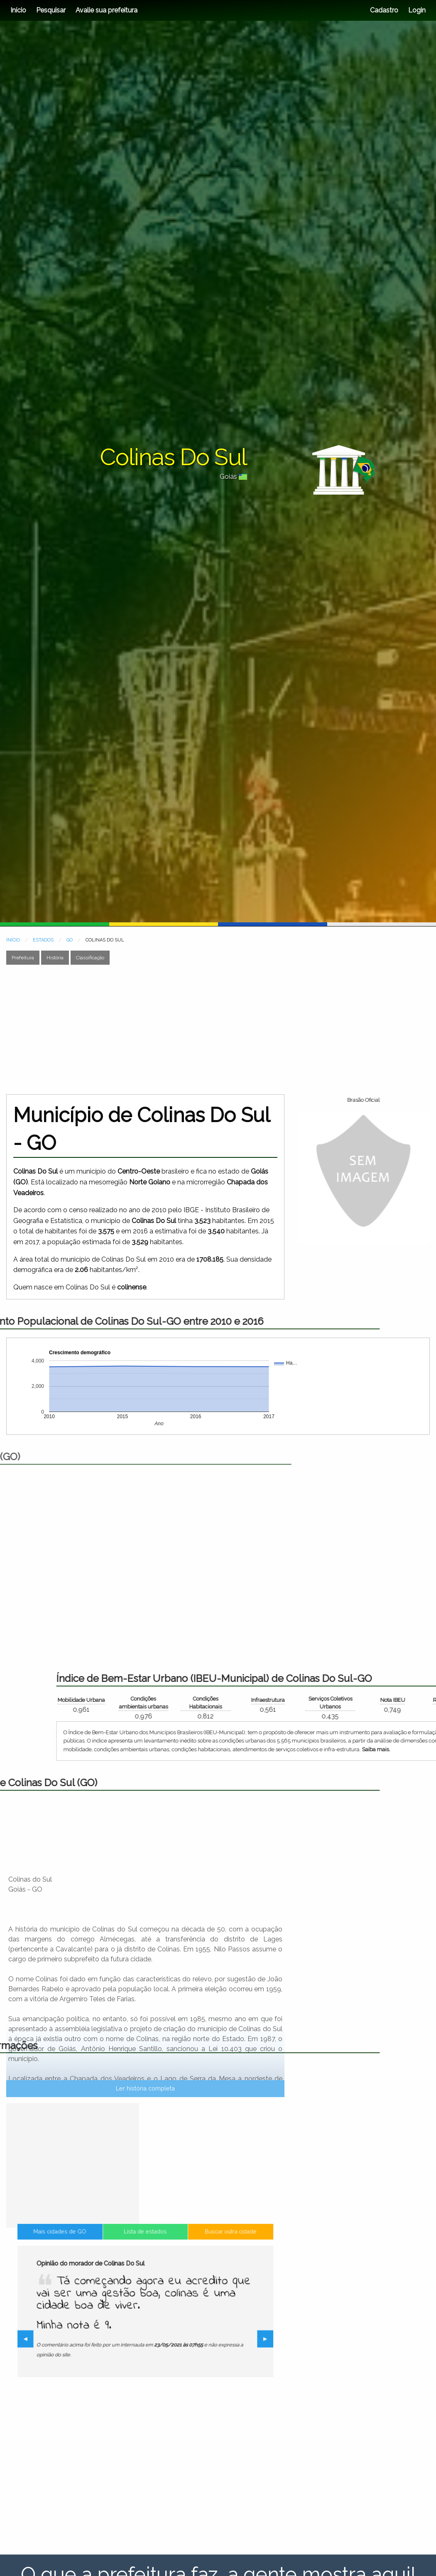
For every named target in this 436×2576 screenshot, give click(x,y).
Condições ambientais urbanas (384, 1703)
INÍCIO (13, 940)
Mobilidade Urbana (321, 1700)
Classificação (90, 958)
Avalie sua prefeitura (106, 10)
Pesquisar (51, 10)
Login (416, 10)
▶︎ (217, 2340)
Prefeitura (23, 958)
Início (18, 10)
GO (69, 940)
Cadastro (384, 10)
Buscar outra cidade (195, 2278)
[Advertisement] (159, 1029)
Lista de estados (145, 2278)
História (55, 958)
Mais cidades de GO (96, 2278)
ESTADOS (43, 940)
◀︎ (78, 2340)
